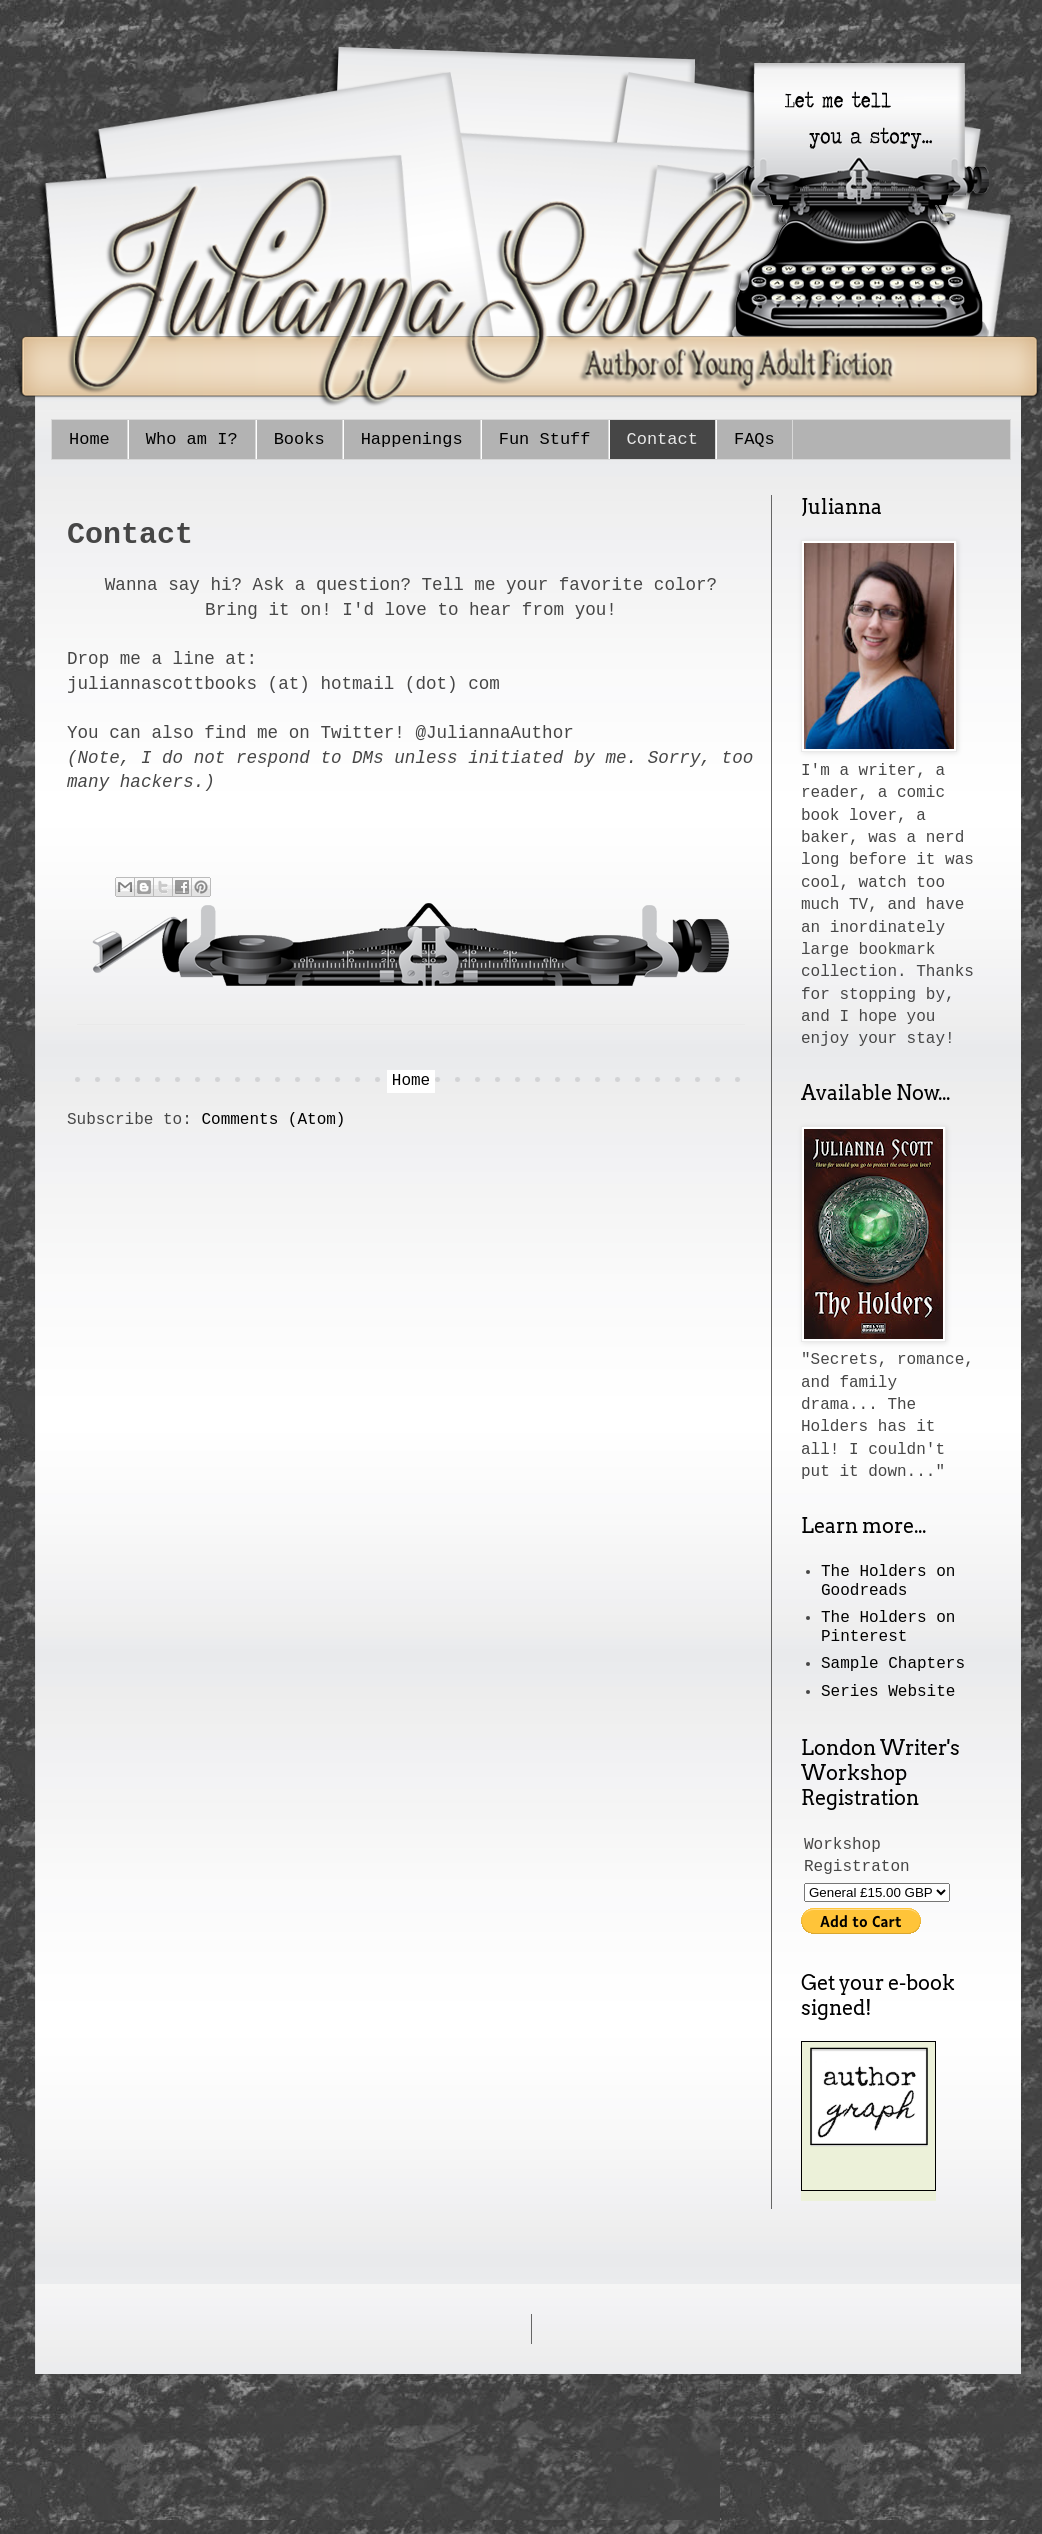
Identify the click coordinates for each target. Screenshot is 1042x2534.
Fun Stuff (545, 439)
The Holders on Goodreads (888, 1581)
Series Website (888, 1692)
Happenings (412, 439)
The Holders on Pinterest (888, 1627)
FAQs (754, 439)
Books (299, 439)
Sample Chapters (893, 1664)
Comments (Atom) (273, 1120)
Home (89, 439)
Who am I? (192, 439)
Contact (662, 439)
